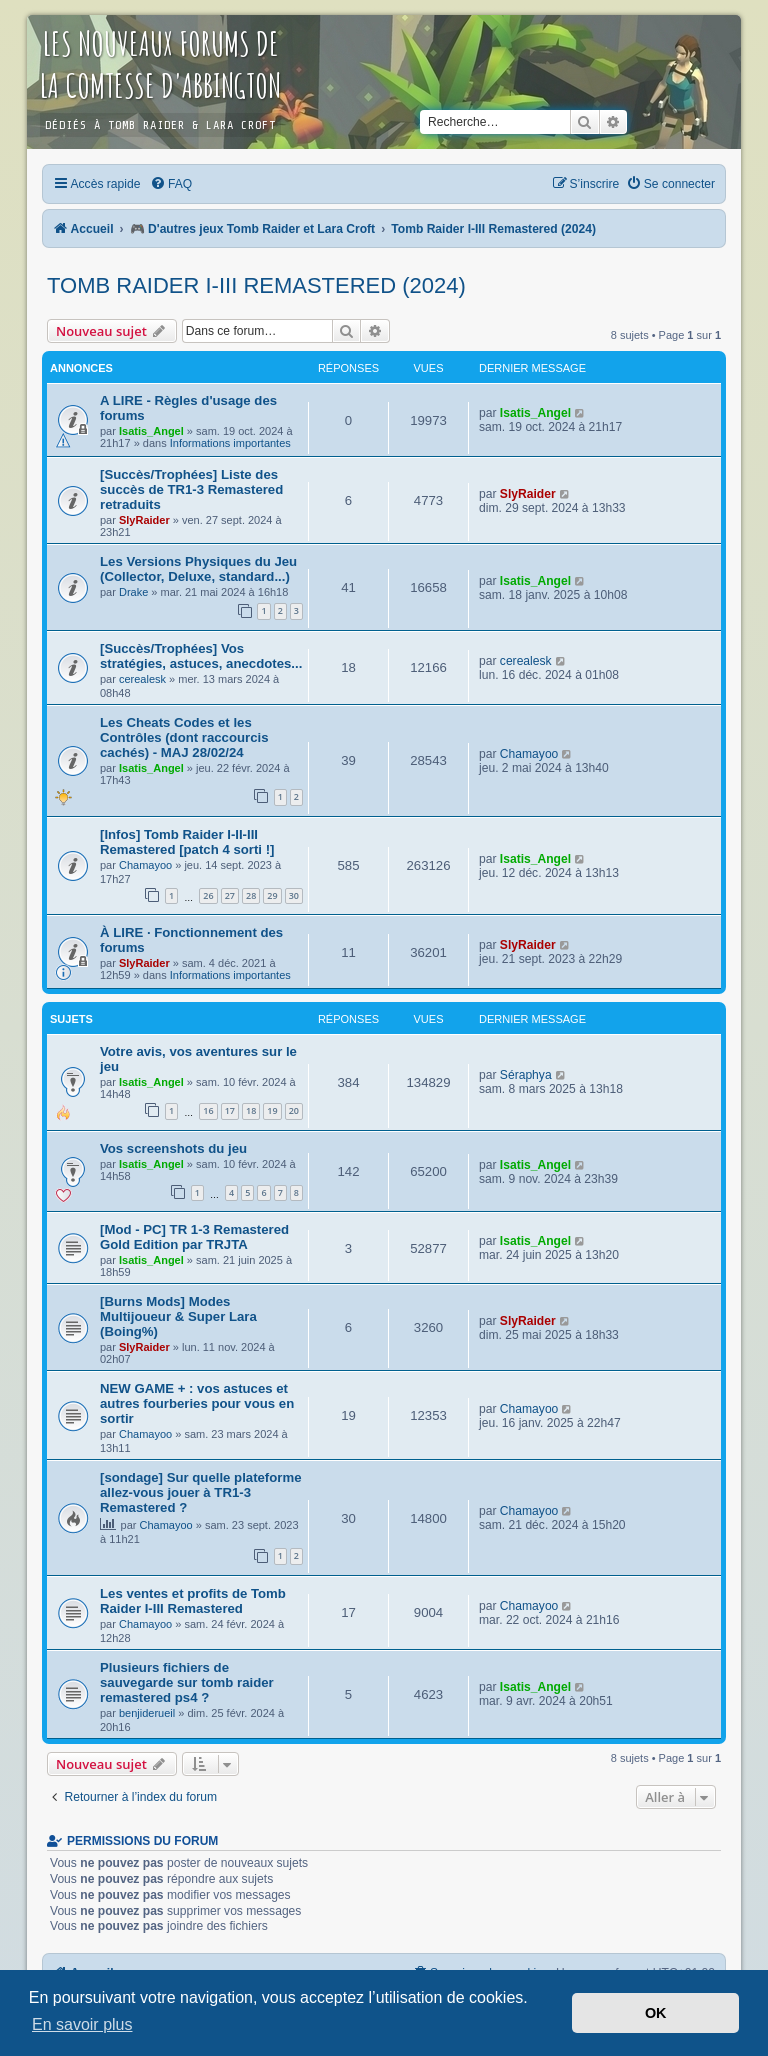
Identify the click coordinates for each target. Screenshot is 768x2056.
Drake (133, 592)
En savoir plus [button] (82, 2024)
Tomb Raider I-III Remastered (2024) (256, 285)
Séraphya (526, 1075)
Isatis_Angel (151, 431)
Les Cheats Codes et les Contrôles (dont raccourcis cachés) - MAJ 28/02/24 (184, 737)
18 (251, 1110)
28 (251, 895)
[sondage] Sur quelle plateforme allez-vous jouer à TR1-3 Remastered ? (201, 1492)
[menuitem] (171, 184)
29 (272, 895)
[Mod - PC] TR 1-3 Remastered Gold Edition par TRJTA (194, 1237)
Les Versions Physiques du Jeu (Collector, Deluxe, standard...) (198, 569)
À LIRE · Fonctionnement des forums (191, 940)
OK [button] (656, 2013)
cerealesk (142, 679)
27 (230, 895)
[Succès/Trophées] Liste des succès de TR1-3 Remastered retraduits (191, 489)
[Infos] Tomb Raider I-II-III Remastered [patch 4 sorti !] (187, 842)
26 (208, 895)
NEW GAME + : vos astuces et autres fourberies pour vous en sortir (197, 1403)
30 (294, 895)
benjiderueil (147, 1713)
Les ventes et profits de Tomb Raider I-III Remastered (193, 1601)
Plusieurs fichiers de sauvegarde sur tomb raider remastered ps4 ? (187, 1682)
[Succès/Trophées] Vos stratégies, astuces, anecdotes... (201, 656)
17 (230, 1110)
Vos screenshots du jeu (173, 1148)
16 (208, 1110)
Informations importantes (230, 443)
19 (272, 1110)
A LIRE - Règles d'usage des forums (188, 408)
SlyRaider (144, 520)
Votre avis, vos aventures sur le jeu (198, 1059)
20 (294, 1110)
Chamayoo (529, 754)
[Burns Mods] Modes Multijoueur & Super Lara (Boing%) (178, 1316)
